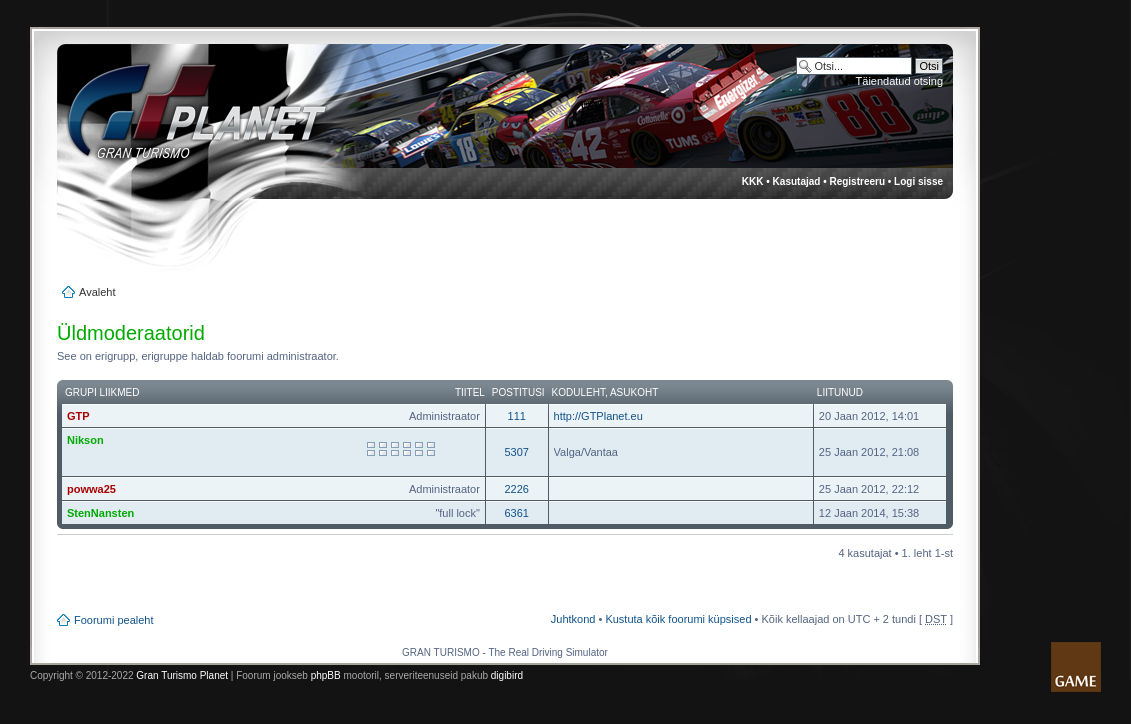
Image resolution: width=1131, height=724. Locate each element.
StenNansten (100, 513)
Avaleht (97, 292)
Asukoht (634, 392)
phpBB (326, 675)
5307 (516, 452)
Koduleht (578, 392)
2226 (516, 489)
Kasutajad (797, 181)
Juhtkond (573, 619)
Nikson (85, 440)
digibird (507, 675)
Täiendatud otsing (899, 81)
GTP (78, 416)
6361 (516, 513)
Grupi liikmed (102, 392)
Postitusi (518, 392)
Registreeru (857, 181)
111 (517, 416)
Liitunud (840, 392)
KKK (753, 181)
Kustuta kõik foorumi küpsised (678, 619)
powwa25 (91, 489)
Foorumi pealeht (114, 620)
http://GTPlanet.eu (598, 416)
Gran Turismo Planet (182, 675)
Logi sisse (918, 181)
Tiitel (470, 392)
